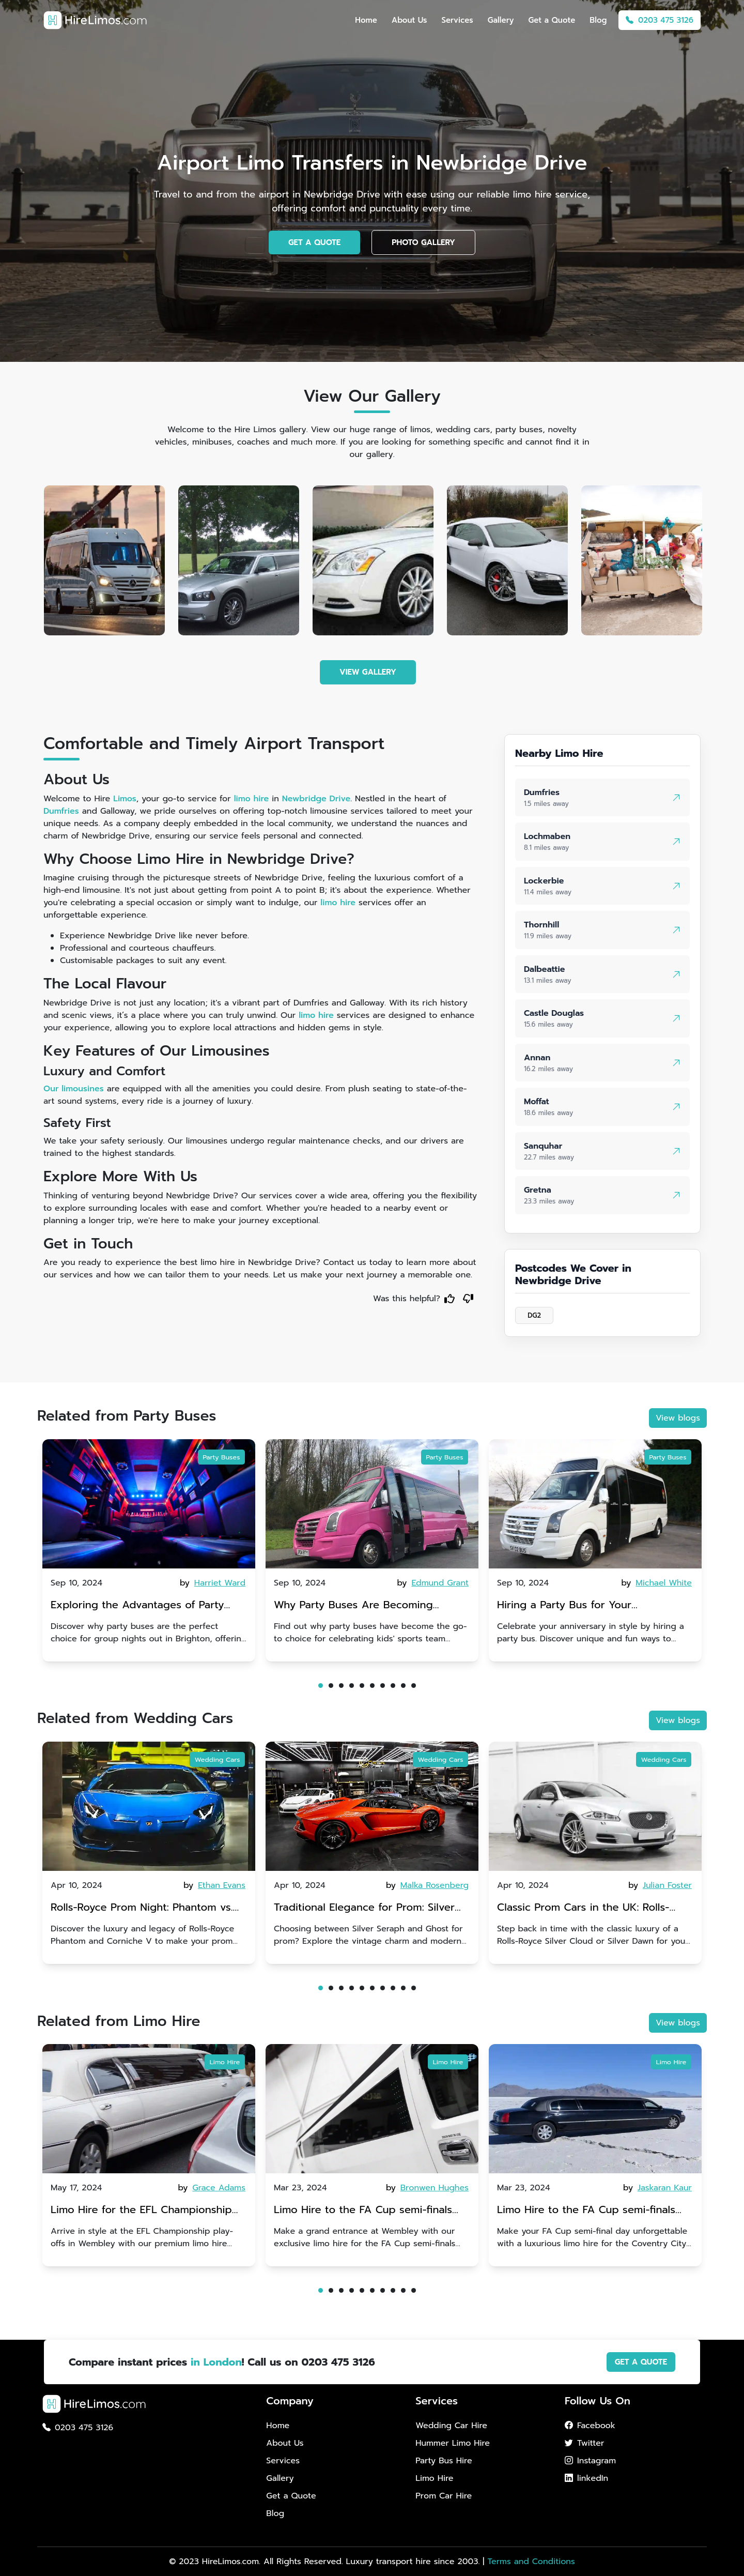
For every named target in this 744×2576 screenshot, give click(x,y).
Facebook (590, 2425)
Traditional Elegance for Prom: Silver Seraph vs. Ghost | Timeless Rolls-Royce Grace (371, 1908)
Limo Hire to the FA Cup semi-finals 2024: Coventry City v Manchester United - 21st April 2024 (586, 2211)
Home (366, 20)
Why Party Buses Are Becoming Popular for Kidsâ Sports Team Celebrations (358, 1606)
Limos (124, 798)
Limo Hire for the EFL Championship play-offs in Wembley (141, 2211)
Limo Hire (225, 2062)
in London (216, 2362)
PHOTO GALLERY (423, 242)
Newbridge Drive (316, 798)
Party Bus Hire (443, 2461)
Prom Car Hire (443, 2496)
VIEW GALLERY (367, 672)
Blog (598, 20)
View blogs (678, 1418)
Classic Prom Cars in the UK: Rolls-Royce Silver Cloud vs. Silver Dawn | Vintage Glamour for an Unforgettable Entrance (592, 1908)
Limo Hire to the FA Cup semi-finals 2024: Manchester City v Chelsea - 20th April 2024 (363, 2211)
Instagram (590, 2461)
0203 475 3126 (659, 20)
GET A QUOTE (314, 242)
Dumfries (61, 811)
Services (457, 20)
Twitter (584, 2443)
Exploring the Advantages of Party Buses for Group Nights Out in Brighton (137, 1606)
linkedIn (586, 2478)
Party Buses (221, 1457)
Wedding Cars (217, 1759)
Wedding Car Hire (451, 2425)
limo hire (251, 798)
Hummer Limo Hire (452, 2443)
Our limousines (73, 1089)
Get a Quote (552, 20)
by (213, 1583)
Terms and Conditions (531, 2561)
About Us (409, 20)
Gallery (501, 20)
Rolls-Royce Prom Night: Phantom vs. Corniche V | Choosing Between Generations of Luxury (142, 1908)
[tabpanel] (148, 1550)
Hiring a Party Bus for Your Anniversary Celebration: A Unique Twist (584, 1606)
